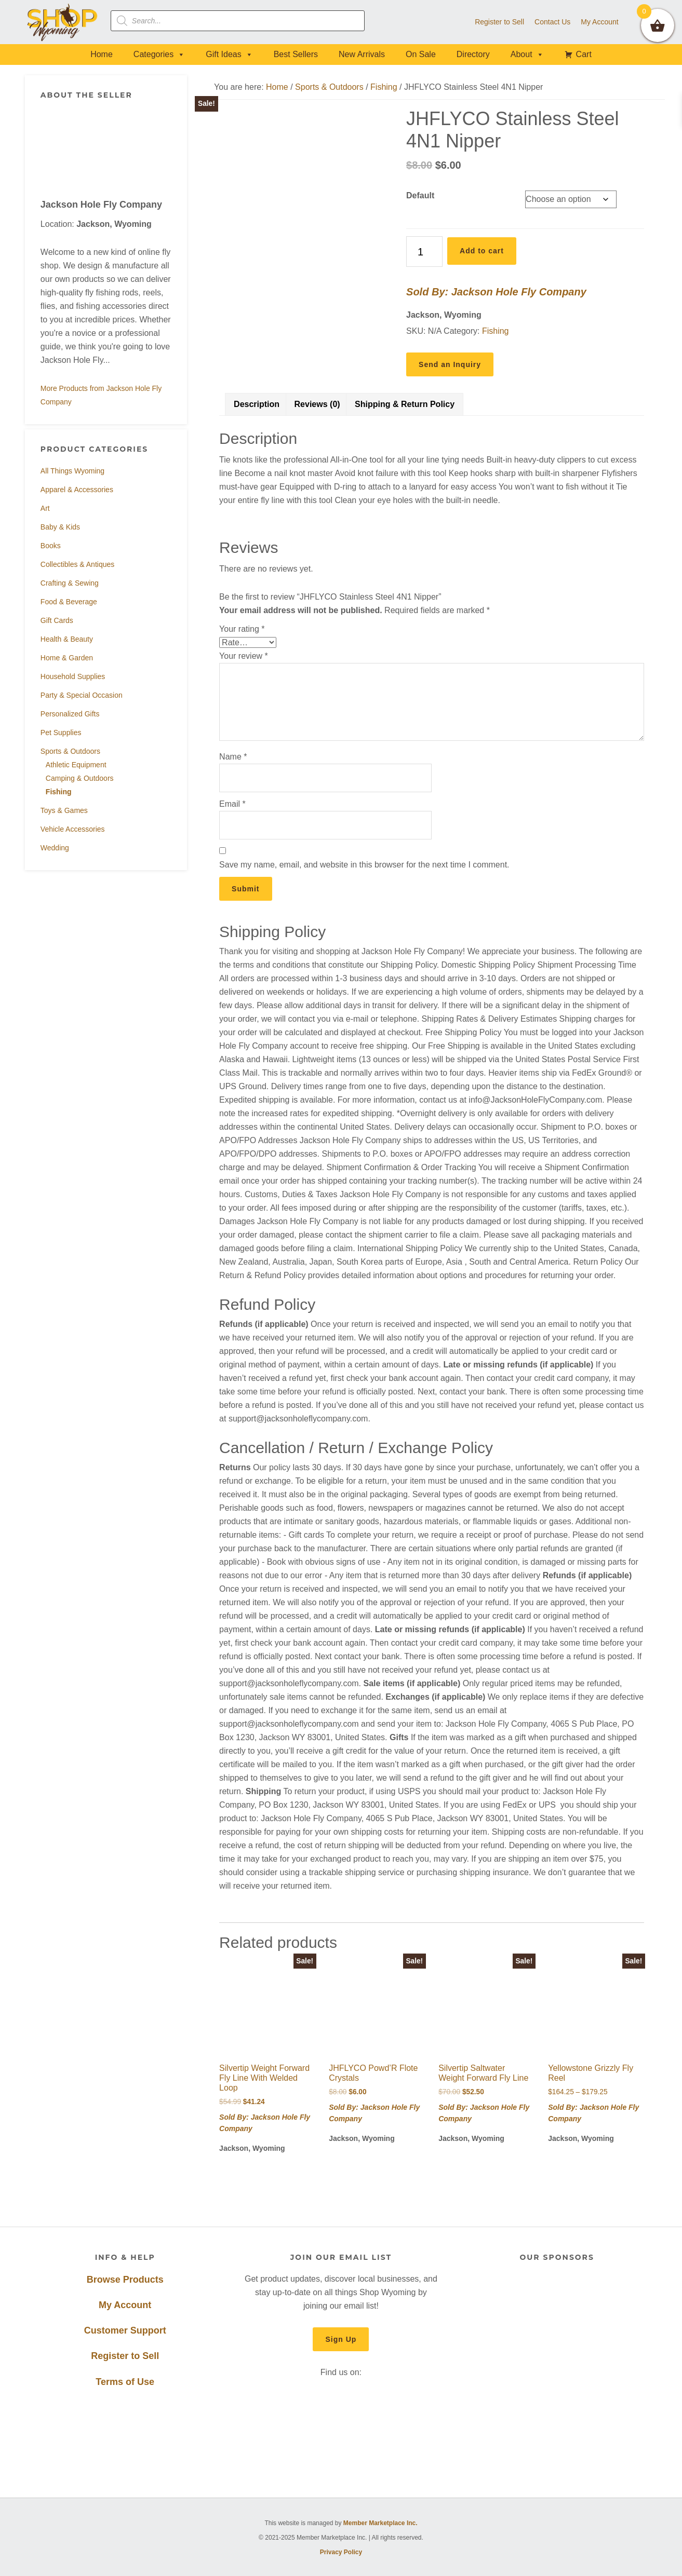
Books (51, 545)
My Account (125, 2305)
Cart (584, 54)
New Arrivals (362, 54)
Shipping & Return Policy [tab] (404, 404)
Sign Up (340, 2339)
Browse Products (125, 2279)
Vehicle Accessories (73, 829)
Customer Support (125, 2330)
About (527, 54)
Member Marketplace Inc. (380, 2523)
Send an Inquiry (450, 364)
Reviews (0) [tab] (317, 404)
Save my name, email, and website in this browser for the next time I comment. (364, 864)
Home (101, 54)
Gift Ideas (229, 54)
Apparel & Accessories (77, 489)
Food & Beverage (69, 602)
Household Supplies (73, 676)
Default (420, 195)
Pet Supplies (61, 732)
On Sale (421, 54)
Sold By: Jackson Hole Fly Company (496, 291)
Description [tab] (256, 404)
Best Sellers (296, 54)
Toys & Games (64, 810)
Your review (243, 656)
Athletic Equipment (76, 765)
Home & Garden (67, 658)
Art (45, 508)
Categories (159, 54)
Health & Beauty (67, 639)
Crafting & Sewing (70, 583)
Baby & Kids (60, 527)
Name (233, 756)
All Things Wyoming (72, 471)
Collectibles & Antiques (77, 564)
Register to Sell (125, 2356)
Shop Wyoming (62, 22)
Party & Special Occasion (82, 695)
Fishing (59, 792)
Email (232, 803)
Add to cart (482, 251)
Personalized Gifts (70, 714)
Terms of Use (125, 2382)
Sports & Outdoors (70, 751)
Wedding (55, 848)
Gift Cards (57, 620)
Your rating (241, 629)
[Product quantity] (424, 251)
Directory (473, 54)
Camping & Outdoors (80, 778)
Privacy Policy (341, 2552)
